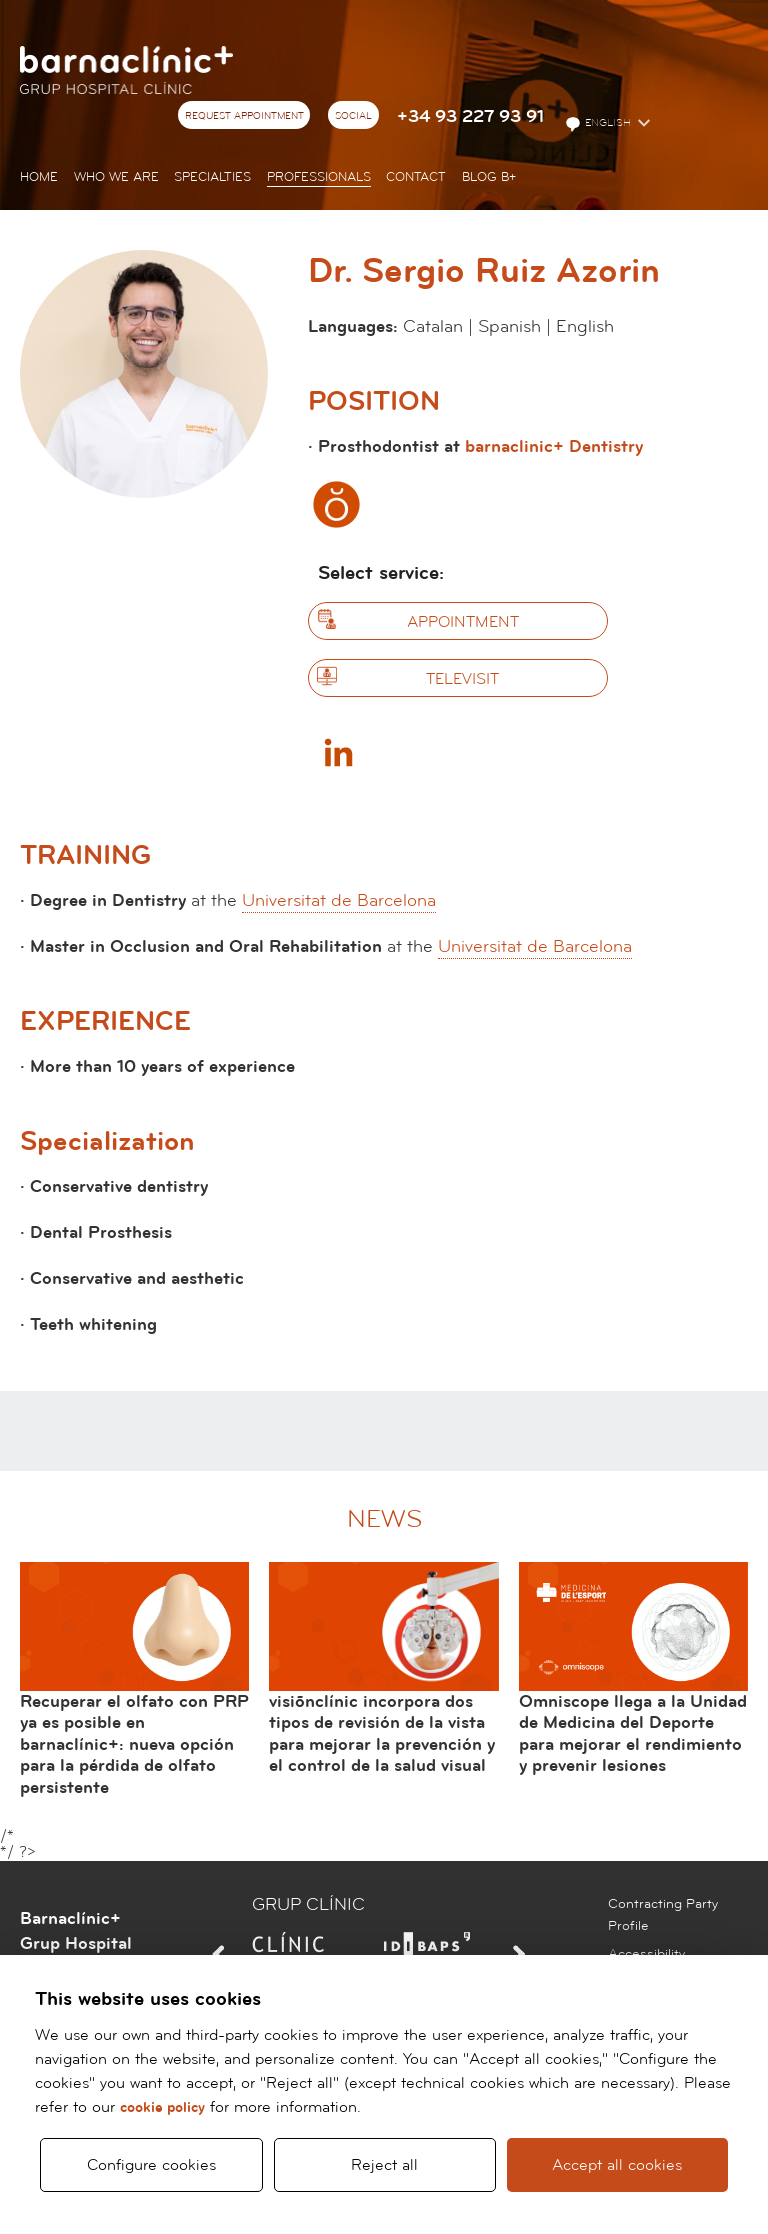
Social (353, 116)
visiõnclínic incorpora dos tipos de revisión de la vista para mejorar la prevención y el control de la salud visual (382, 1734)
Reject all (384, 2165)
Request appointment (244, 116)
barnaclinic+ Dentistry (554, 446)
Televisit (462, 679)
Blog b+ (489, 177)
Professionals (319, 177)
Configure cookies (151, 2165)
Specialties (212, 177)
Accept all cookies (617, 2165)
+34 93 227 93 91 (470, 116)
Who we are (116, 177)
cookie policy (162, 2107)
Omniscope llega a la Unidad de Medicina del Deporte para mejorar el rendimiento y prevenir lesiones (633, 1734)
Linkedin (338, 752)
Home (39, 177)
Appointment (463, 622)
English (599, 124)
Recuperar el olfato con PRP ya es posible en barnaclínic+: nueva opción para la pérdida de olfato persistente (134, 1744)
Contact (416, 177)
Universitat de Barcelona (339, 900)
